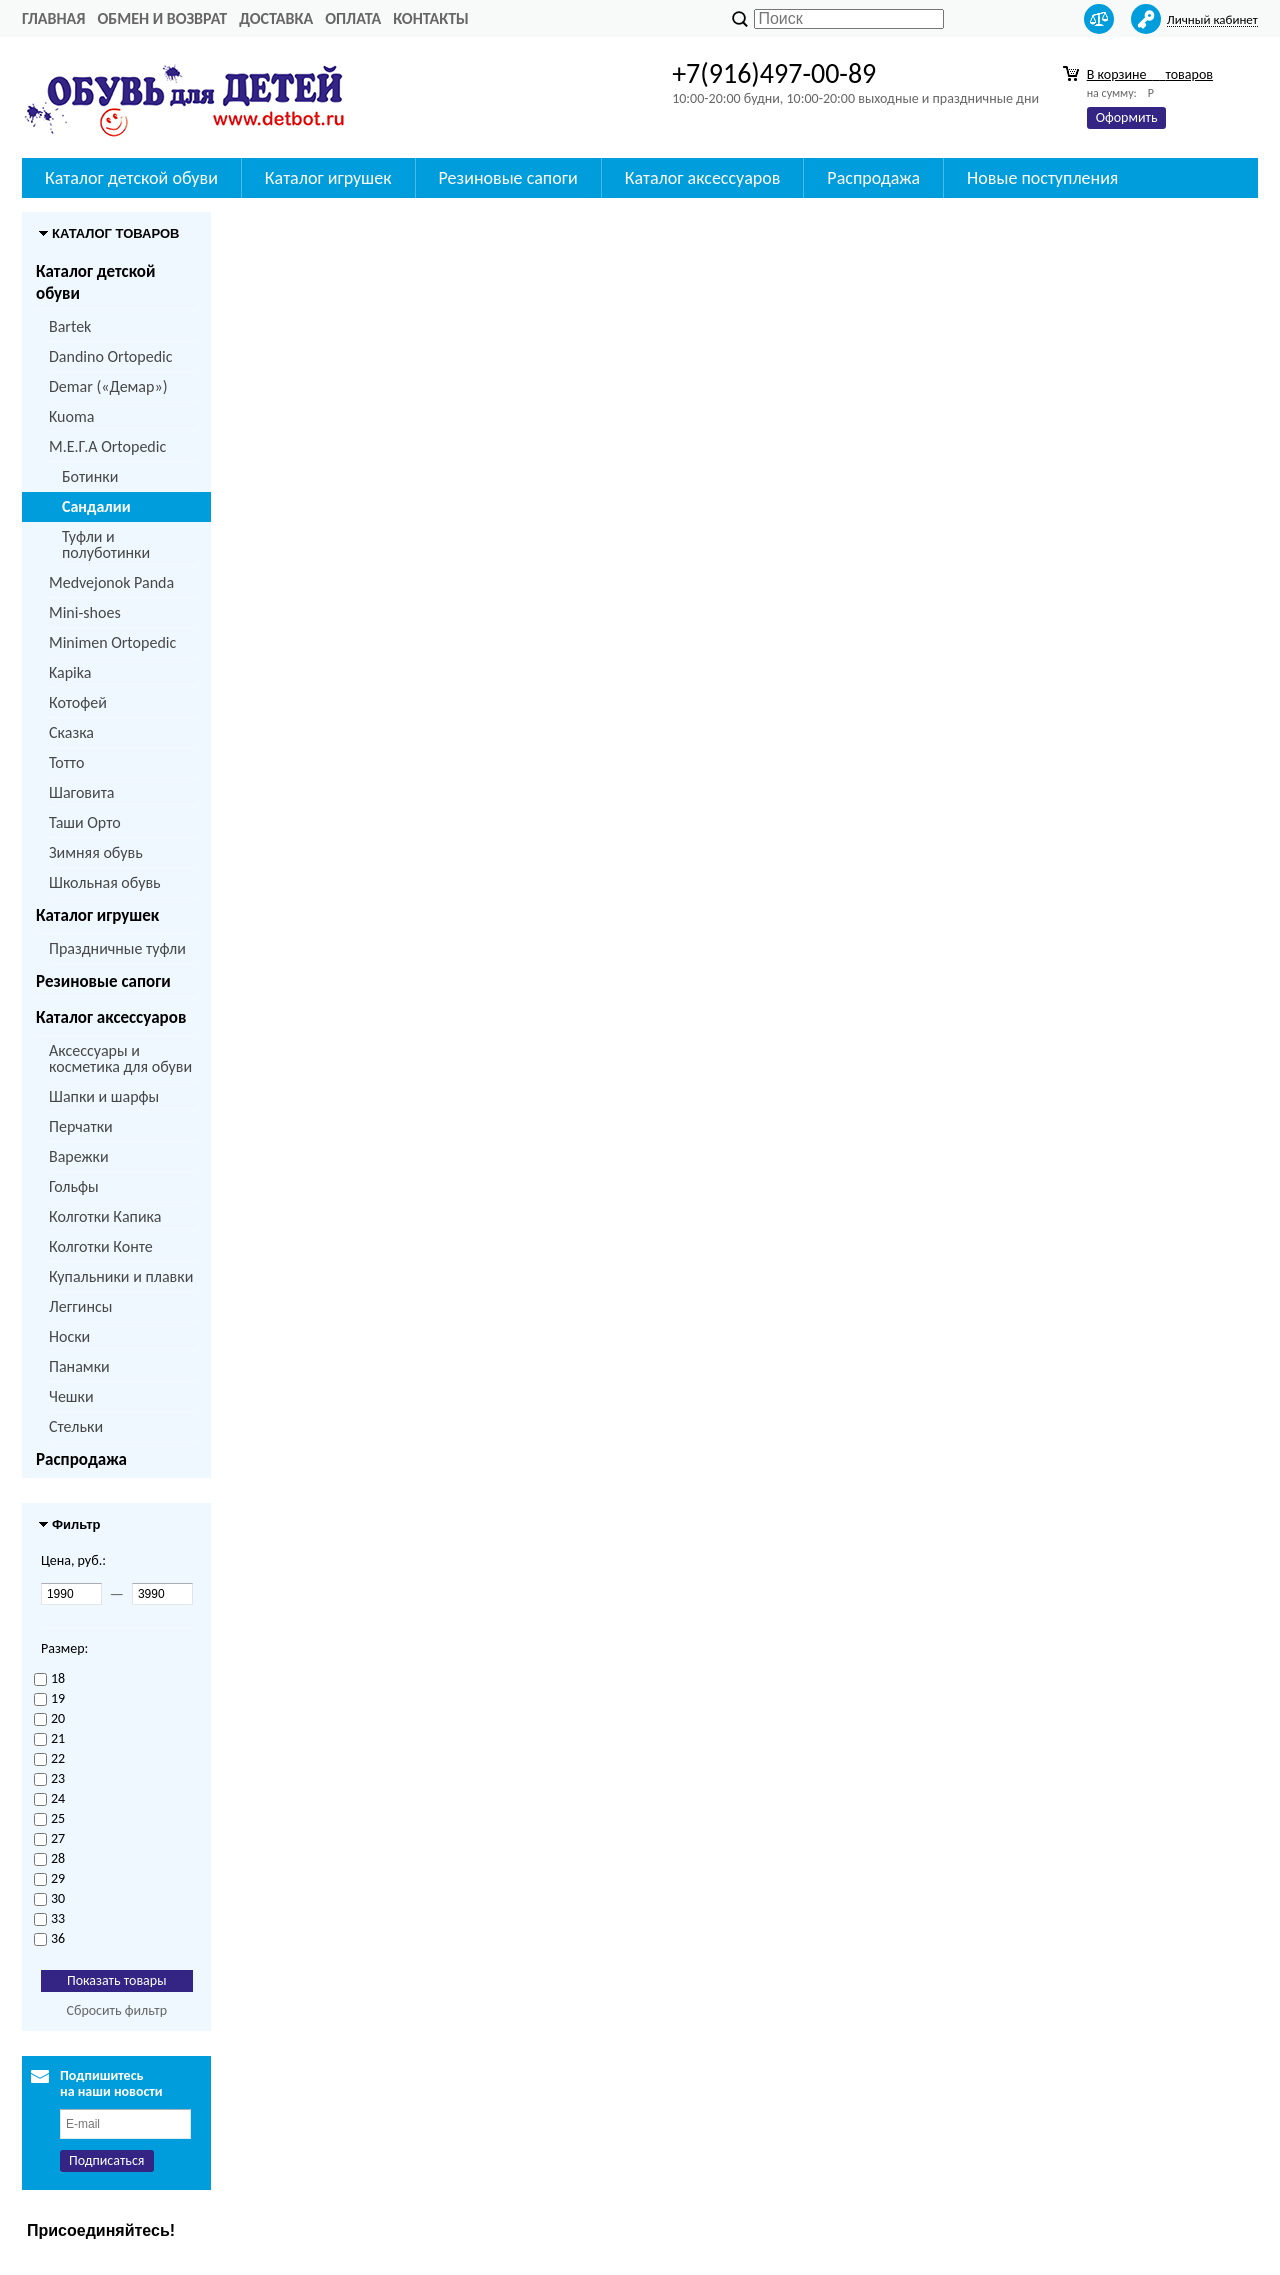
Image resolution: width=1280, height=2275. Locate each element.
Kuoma (71, 416)
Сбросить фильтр (116, 2010)
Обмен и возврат (162, 18)
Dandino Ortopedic (110, 356)
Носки (69, 1336)
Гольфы (74, 1186)
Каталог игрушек (328, 178)
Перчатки (81, 1126)
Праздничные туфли (117, 948)
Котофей (78, 702)
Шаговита (82, 792)
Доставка (276, 18)
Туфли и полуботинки (106, 544)
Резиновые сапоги (508, 178)
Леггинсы (80, 1306)
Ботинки (90, 476)
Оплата (353, 18)
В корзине (1150, 74)
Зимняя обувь (96, 852)
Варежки (79, 1156)
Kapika (70, 672)
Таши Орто (85, 822)
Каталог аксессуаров (703, 178)
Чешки (71, 1396)
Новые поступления (1042, 178)
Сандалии (96, 506)
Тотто (66, 762)
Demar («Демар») (108, 386)
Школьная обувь (105, 882)
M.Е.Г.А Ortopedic (107, 446)
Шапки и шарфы (104, 1096)
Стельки (76, 1426)
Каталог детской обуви (131, 178)
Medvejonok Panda (111, 582)
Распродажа (873, 178)
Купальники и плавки (121, 1276)
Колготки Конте (101, 1246)
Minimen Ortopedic (112, 642)
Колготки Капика (105, 1216)
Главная (53, 18)
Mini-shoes (85, 612)
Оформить (1127, 117)
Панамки (79, 1366)
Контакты (431, 18)
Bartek (70, 326)
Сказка (71, 732)
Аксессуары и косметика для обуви (120, 1058)
